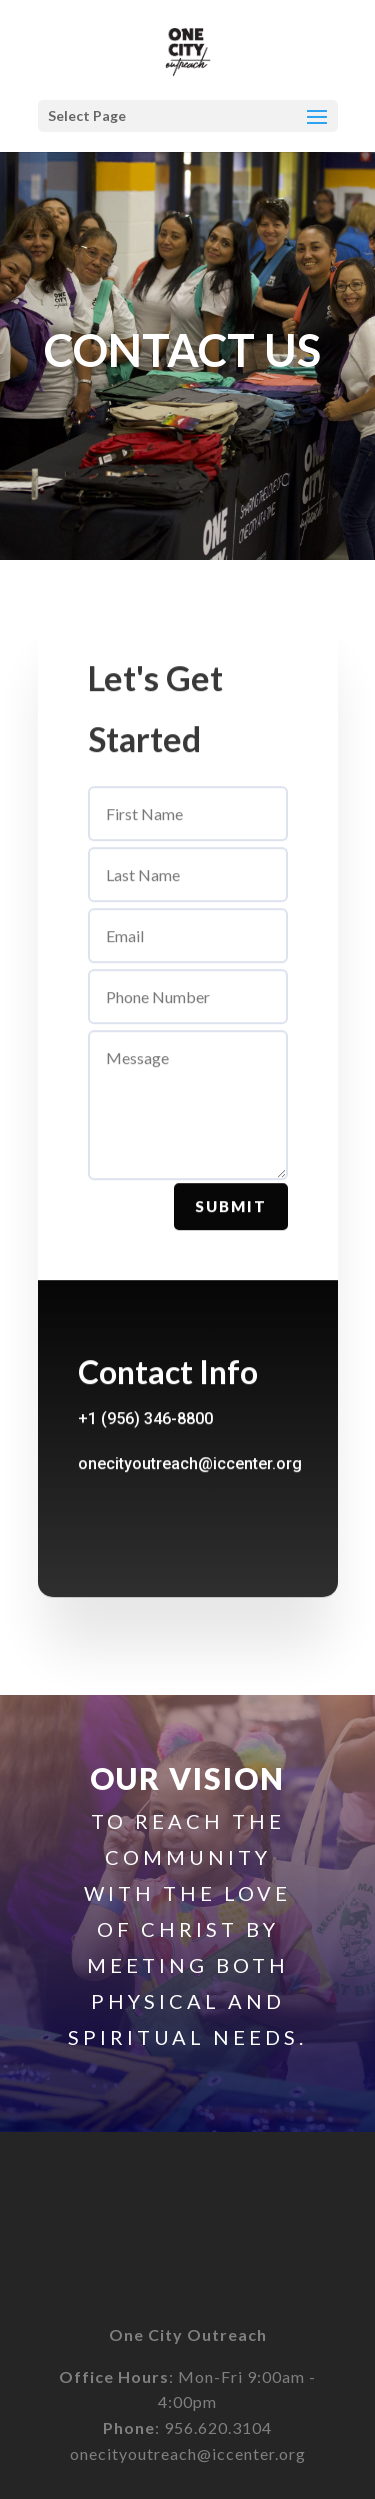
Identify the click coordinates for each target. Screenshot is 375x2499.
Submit (231, 1221)
